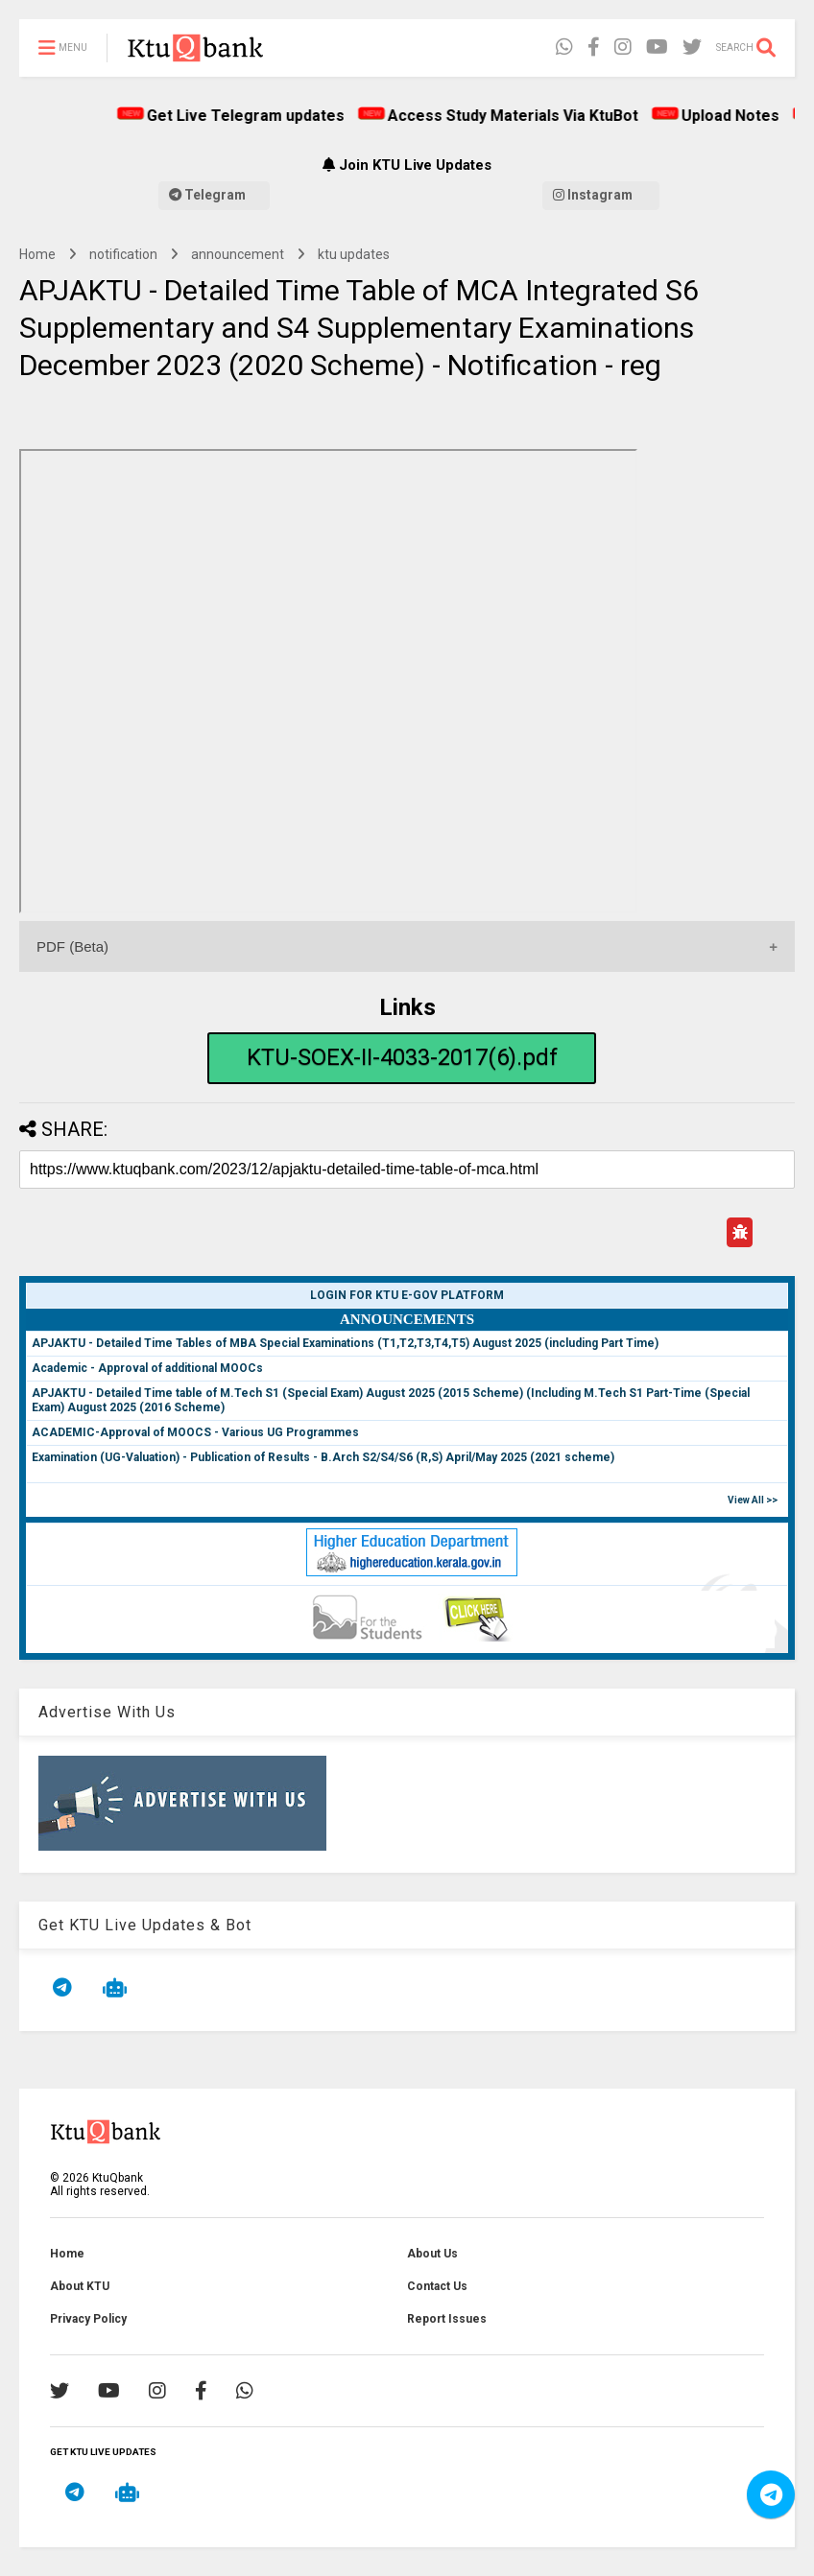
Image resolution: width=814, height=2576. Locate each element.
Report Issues (447, 2319)
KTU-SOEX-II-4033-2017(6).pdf (402, 1057)
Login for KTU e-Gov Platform (407, 1295)
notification (123, 254)
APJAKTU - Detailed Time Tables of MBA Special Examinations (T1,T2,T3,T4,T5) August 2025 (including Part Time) (345, 1343)
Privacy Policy (88, 2319)
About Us (432, 2253)
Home (37, 254)
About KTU (79, 2286)
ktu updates (354, 254)
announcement (237, 254)
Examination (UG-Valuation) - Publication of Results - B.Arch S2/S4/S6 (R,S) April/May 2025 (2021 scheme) (323, 1457)
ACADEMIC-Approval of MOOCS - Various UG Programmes (195, 1432)
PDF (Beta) (72, 946)
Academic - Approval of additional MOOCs (147, 1368)
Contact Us (437, 2286)
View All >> (753, 1500)
